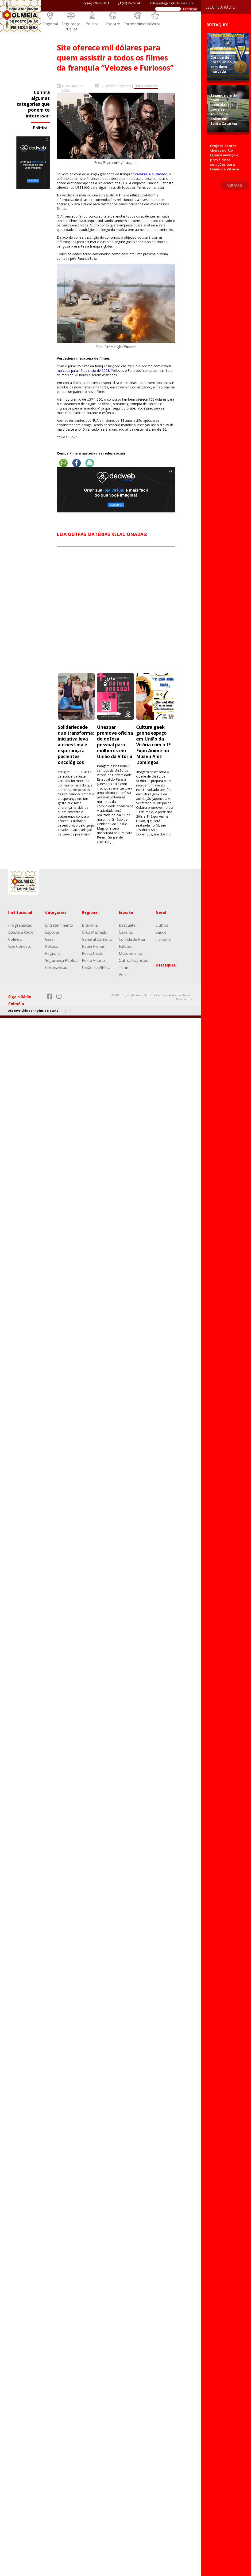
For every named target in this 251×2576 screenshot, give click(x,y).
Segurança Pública (71, 26)
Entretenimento (137, 23)
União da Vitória (96, 967)
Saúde (161, 932)
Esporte (113, 23)
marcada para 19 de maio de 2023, (83, 370)
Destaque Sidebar (117, 86)
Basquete (127, 925)
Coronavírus (56, 967)
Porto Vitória (93, 960)
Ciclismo (126, 932)
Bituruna (90, 925)
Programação (20, 925)
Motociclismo (130, 953)
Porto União (93, 953)
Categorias (55, 912)
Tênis (124, 967)
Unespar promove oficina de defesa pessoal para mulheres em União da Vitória (115, 741)
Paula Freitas (93, 946)
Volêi (123, 974)
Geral (155, 23)
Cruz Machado (94, 932)
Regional (50, 23)
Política (92, 23)
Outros (162, 925)
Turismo (163, 939)
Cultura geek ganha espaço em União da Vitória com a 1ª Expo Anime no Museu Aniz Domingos (153, 744)
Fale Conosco (19, 946)
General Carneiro (97, 939)
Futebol (125, 946)
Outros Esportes (133, 960)
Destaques (166, 965)
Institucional (20, 912)
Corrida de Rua (132, 939)
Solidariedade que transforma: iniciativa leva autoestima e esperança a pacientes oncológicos (76, 744)
